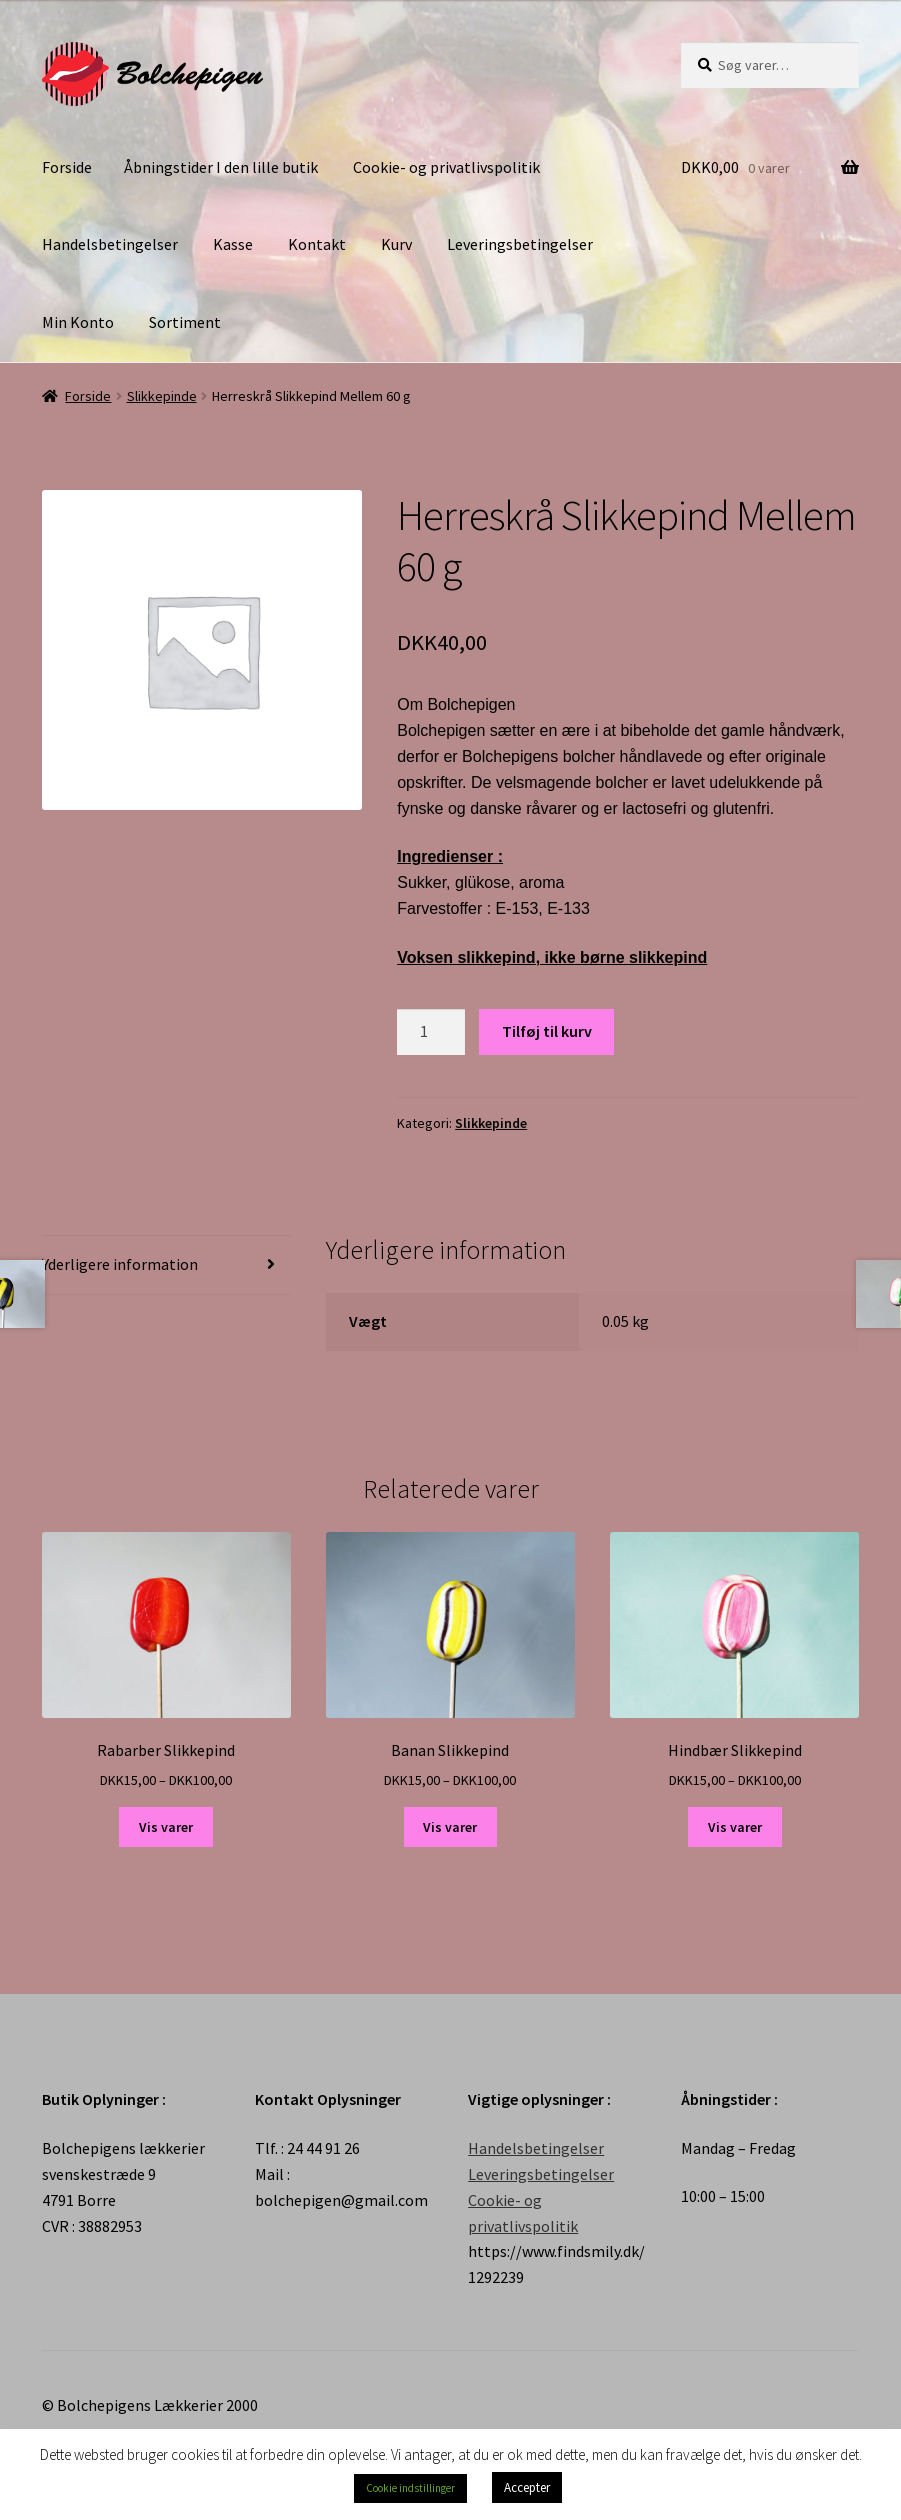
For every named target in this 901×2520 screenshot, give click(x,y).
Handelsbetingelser (110, 244)
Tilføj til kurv (547, 1031)
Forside (67, 167)
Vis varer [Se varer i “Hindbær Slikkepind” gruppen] (735, 1827)
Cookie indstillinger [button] (410, 2488)
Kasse (233, 244)
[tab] (166, 1265)
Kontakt (317, 244)
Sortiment (185, 322)
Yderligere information (120, 1264)
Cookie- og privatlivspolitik (446, 167)
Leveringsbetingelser (520, 244)
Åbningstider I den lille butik (221, 167)
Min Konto (78, 322)
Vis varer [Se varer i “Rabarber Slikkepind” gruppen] (166, 1827)
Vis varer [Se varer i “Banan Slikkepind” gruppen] (450, 1827)
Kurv (396, 244)
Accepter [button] (527, 2487)
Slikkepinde (162, 396)
